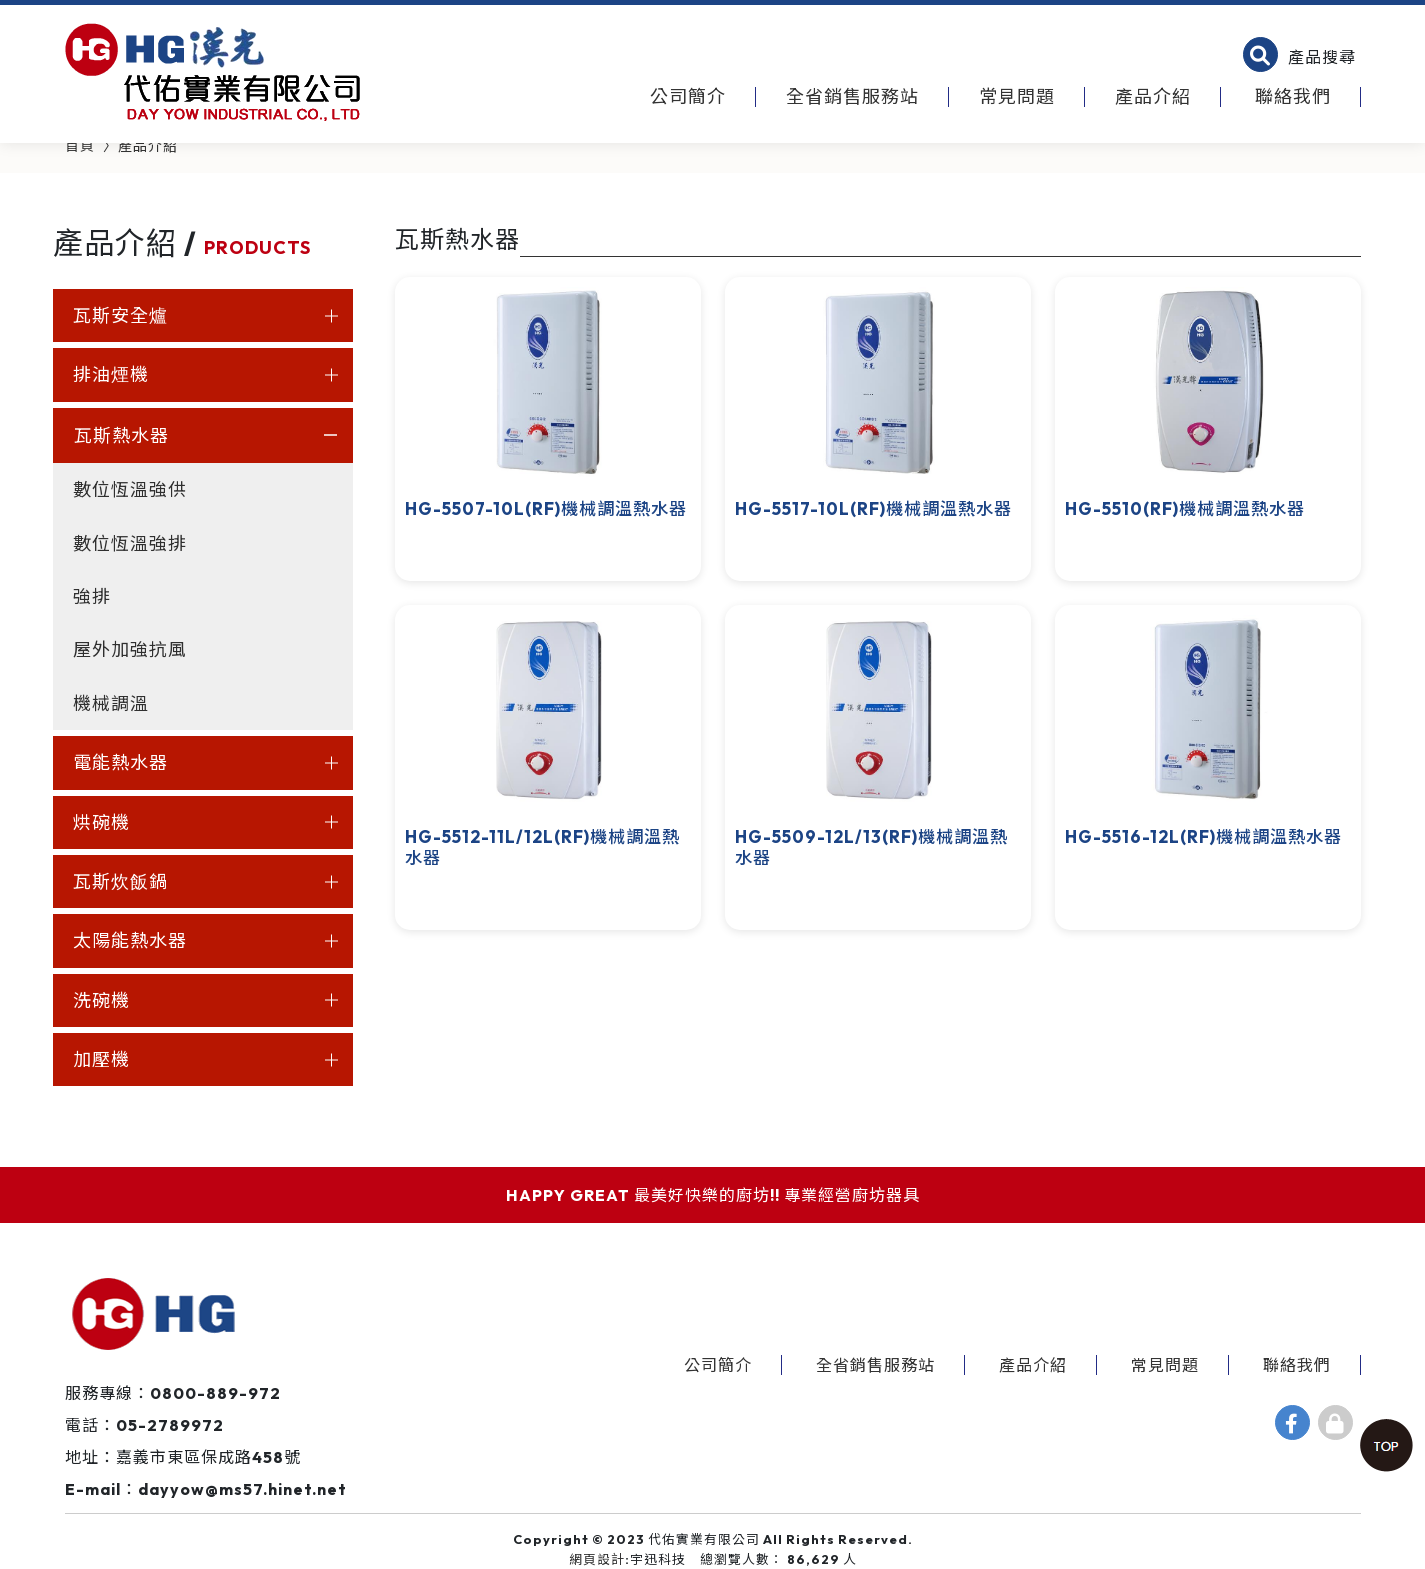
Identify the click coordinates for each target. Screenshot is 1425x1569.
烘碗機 (101, 822)
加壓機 (101, 1059)
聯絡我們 (1293, 96)
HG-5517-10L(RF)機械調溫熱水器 (873, 508)
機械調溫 (111, 703)
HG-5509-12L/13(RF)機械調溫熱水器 (871, 846)
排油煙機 (111, 374)
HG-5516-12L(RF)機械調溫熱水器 (1203, 836)
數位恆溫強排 (130, 543)
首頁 (80, 146)
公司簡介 (688, 96)
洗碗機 (101, 1000)
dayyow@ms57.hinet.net (242, 1489)
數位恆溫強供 (130, 489)
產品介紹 (1153, 96)
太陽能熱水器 (130, 940)
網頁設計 (597, 1559)
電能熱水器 (120, 762)
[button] (1299, 57)
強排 (92, 596)
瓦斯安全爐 (120, 315)
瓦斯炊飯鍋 (120, 881)
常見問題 (1017, 96)
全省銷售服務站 (852, 96)
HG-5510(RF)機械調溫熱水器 (1185, 508)
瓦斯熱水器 (121, 435)
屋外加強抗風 (130, 649)
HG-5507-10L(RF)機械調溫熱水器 (546, 508)
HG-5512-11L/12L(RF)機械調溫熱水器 (542, 846)
